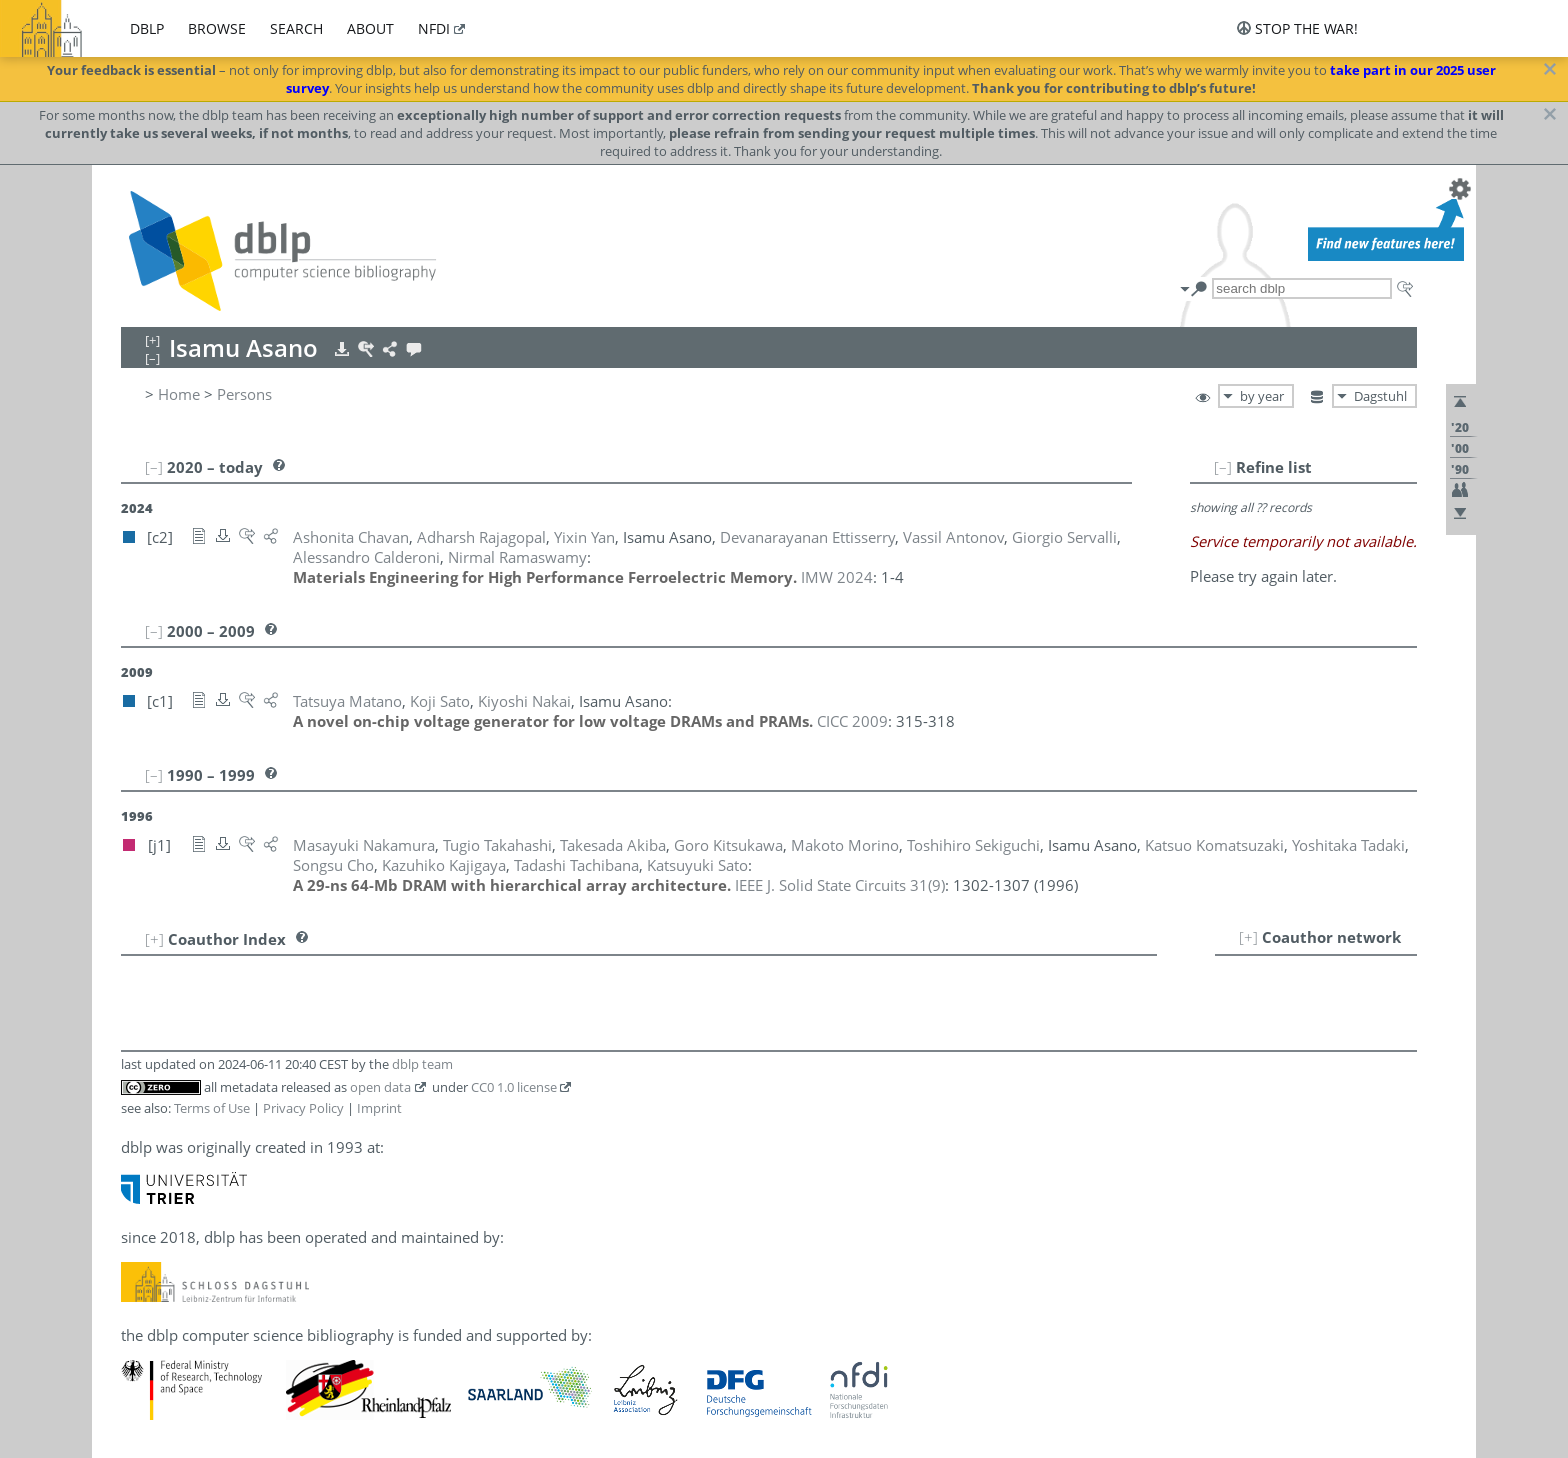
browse (217, 28)
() (840, 885)
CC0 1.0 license (514, 1087)
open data (380, 1087)
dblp (147, 28)
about (370, 28)
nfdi (434, 28)
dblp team (422, 1064)
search (296, 28)
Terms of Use (212, 1108)
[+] (1248, 937)
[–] (1223, 467)
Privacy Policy (303, 1108)
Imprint (379, 1108)
